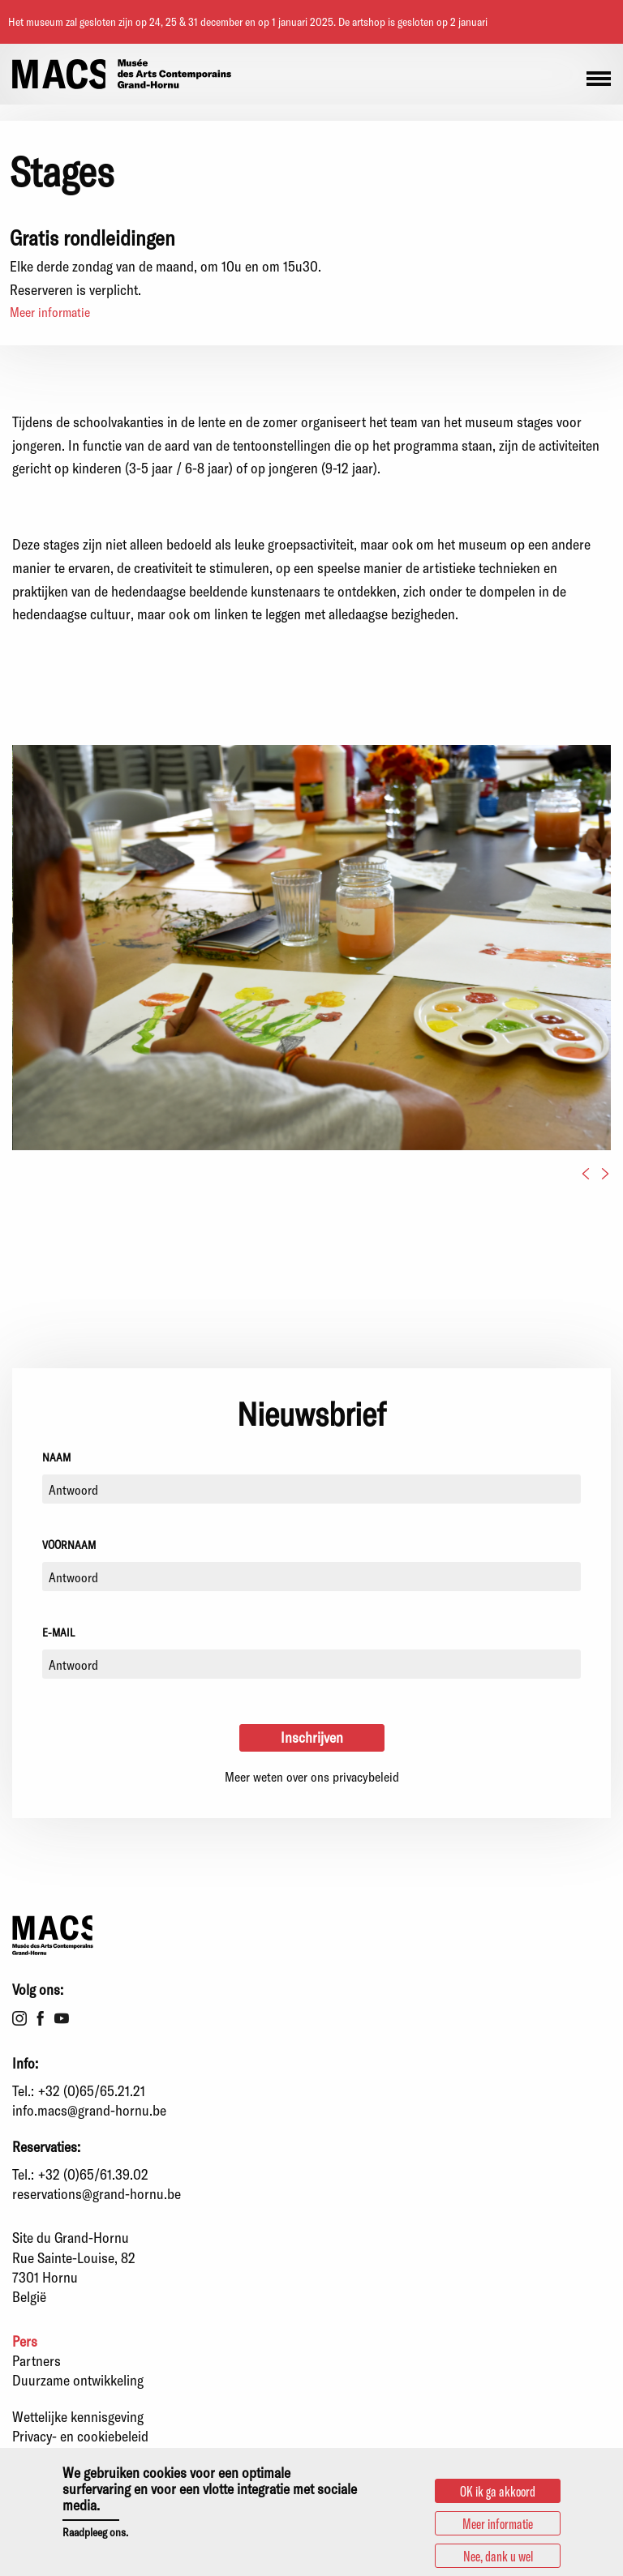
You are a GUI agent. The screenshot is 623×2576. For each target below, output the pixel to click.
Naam (56, 1457)
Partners (36, 2360)
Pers (24, 2341)
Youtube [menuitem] (61, 2018)
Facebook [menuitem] (40, 2018)
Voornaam (69, 1544)
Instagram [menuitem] (19, 2018)
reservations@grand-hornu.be (96, 2193)
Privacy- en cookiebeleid (80, 2436)
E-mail (58, 1632)
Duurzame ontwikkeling (78, 2380)
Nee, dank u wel (498, 2556)
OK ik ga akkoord (497, 2491)
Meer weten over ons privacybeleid (312, 1776)
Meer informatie (50, 311)
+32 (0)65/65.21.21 (91, 2090)
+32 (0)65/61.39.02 (93, 2174)
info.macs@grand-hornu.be (89, 2110)
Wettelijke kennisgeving (78, 2416)
